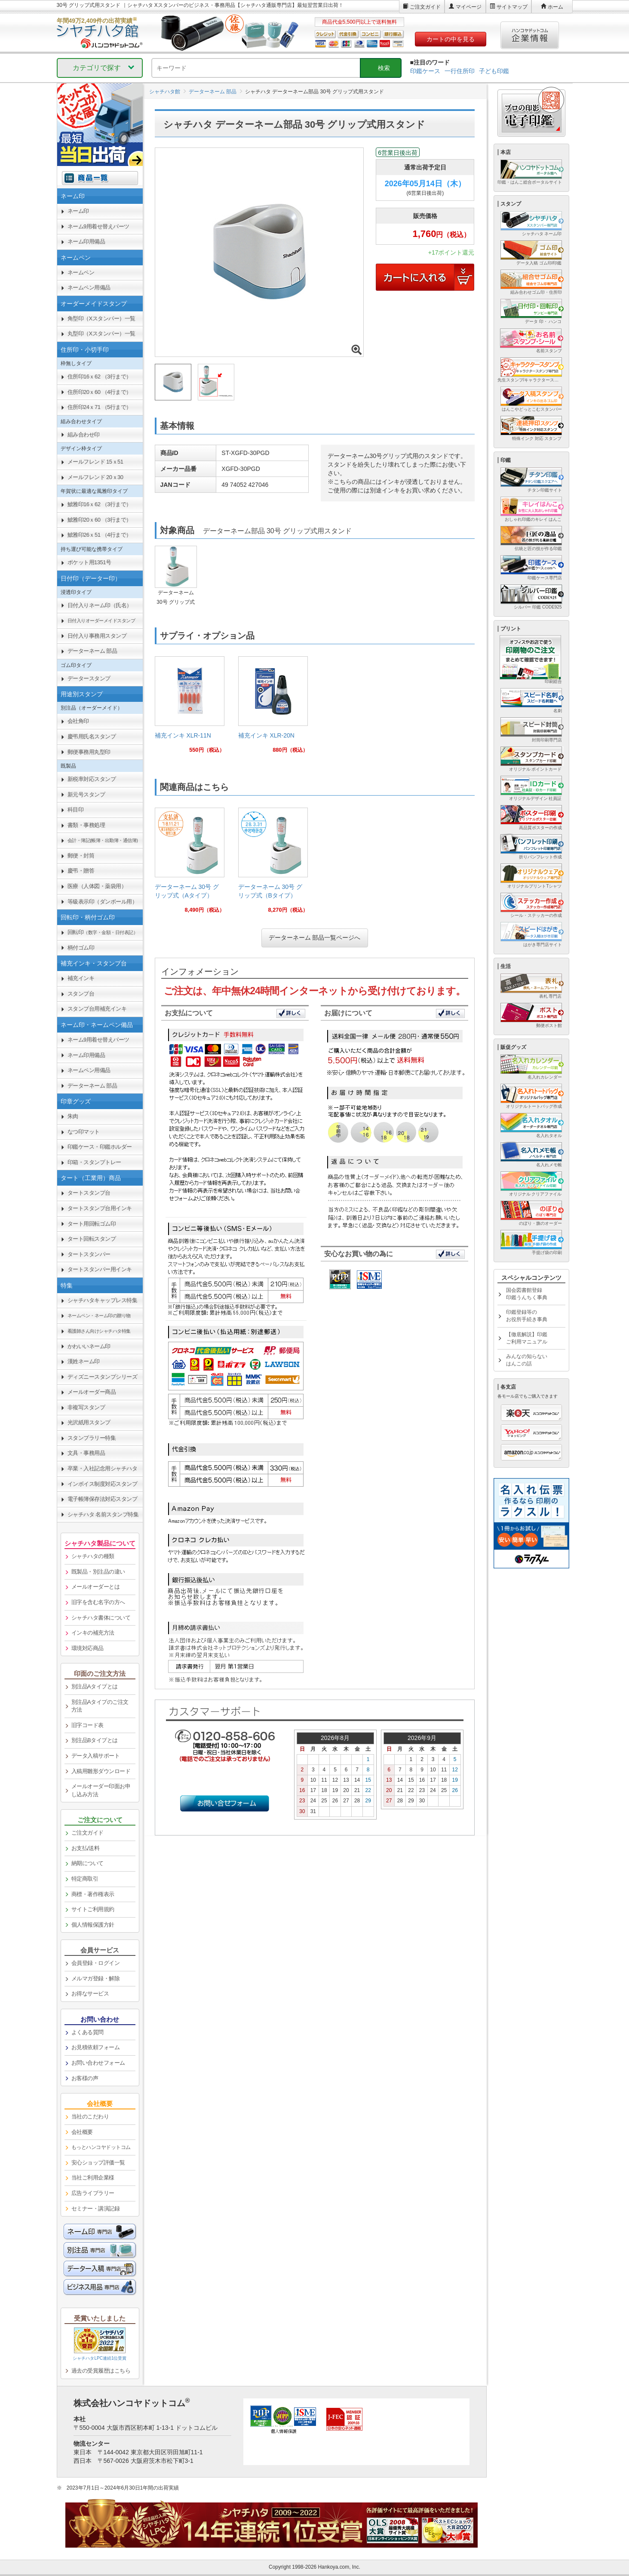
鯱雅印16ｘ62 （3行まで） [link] (100, 504)
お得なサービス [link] (90, 1993)
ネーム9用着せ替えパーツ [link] (98, 226)
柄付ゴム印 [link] (81, 947)
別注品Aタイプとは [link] (94, 1686)
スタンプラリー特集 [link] (92, 1438)
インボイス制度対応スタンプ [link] (103, 1484)
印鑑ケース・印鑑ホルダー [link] (100, 1147)
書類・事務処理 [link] (86, 825)
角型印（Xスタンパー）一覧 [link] (101, 318)
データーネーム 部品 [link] (92, 651)
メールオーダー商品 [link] (92, 1392)
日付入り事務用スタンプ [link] (97, 636)
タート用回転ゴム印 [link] (92, 1223)
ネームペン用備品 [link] (89, 287)
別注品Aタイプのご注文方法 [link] (100, 1706)
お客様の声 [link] (84, 2078)
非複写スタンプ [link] (86, 1407)
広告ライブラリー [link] (92, 2193)
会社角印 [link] (78, 721)
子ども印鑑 (494, 71)
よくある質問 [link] (87, 2032)
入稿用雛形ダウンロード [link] (101, 1771)
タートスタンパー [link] (89, 1254)
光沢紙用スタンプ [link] (89, 1422)
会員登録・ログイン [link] (95, 1963)
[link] (189, 708)
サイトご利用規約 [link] (92, 1909)
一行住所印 (460, 71)
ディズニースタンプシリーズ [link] (103, 1377)
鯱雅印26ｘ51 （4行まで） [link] (100, 535)
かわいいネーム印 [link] (89, 1346)
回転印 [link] (103, 932)
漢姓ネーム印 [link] (84, 1361)
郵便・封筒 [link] (81, 855)
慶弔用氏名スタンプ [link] (92, 736)
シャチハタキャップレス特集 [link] (103, 1300)
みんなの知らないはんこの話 (526, 1360)
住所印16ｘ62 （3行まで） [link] (100, 376)
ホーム (555, 7)
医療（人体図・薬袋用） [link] (97, 886)
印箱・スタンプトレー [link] (94, 1162)
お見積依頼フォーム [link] (95, 2047)
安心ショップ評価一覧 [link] (98, 2162)
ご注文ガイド (425, 7)
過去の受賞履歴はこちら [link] (101, 2370)
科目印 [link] (76, 809)
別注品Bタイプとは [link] (94, 1740)
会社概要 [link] (82, 2132)
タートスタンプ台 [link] (89, 1193)
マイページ (469, 7)
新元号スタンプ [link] (86, 794)
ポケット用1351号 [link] (89, 562)
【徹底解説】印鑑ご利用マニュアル (526, 1338)
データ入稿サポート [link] (95, 1755)
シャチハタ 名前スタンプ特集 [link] (103, 1514)
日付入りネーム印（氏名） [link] (100, 605)
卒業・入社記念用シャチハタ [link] (103, 1468)
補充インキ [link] (81, 978)
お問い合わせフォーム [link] (98, 2063)
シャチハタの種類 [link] (92, 1556)
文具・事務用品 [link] (86, 1453)
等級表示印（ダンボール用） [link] (103, 901)
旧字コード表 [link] (87, 1725)
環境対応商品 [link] (87, 1648)
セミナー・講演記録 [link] (95, 2208)
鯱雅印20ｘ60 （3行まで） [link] (100, 519)
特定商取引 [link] (84, 1878)
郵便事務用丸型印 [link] (89, 752)
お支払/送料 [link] (85, 1848)
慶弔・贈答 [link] (81, 870)
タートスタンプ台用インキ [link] (100, 1208)
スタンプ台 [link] (81, 993)
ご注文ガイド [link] (87, 1832)
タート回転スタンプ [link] (92, 1239)
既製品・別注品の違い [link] (98, 1571)
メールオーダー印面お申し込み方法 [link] (101, 1790)
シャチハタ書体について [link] (101, 1617)
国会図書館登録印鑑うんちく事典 (526, 1293)
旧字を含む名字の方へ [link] (98, 1602)
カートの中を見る (450, 39)
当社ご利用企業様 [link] (92, 2177)
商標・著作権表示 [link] (92, 1894)
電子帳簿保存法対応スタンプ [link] (103, 1499)
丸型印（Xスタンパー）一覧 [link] (101, 333)
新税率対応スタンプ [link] (92, 779)
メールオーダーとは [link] (95, 1586)
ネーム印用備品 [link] (86, 241)
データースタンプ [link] (89, 678)
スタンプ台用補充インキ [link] (97, 1008)
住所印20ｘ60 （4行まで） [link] (100, 392)
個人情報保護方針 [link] (92, 1924)
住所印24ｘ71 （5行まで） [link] (100, 407)
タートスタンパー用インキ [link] (100, 1269)
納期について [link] (87, 1863)
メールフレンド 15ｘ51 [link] (95, 461)
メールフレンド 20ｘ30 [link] (95, 477)
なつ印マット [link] (84, 1131)
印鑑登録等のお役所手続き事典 (526, 1315)
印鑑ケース (425, 71)
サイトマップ (512, 7)
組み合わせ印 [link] (84, 434)
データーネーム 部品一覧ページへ (315, 937)
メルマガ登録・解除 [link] (95, 1978)
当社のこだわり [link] (90, 2116)
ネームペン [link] (81, 272)
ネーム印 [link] (78, 211)
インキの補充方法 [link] (92, 1632)
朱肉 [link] (73, 1116)
